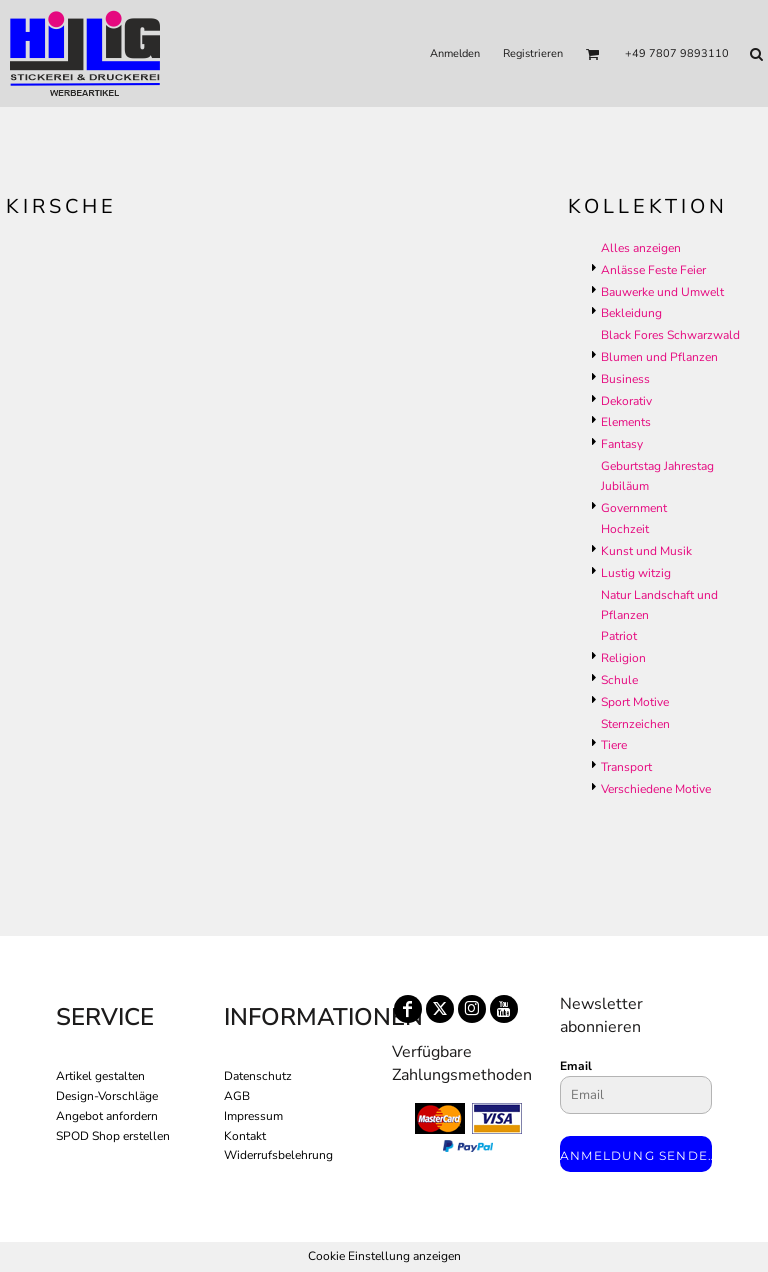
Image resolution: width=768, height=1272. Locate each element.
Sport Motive (635, 702)
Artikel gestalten (100, 1076)
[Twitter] (440, 1009)
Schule (619, 680)
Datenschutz (258, 1076)
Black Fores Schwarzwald (670, 335)
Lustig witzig (636, 573)
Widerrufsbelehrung (278, 1155)
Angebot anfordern (107, 1116)
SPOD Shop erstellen (113, 1136)
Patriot (619, 636)
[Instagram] (472, 1009)
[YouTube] (504, 1009)
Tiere (614, 745)
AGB (237, 1096)
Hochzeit (625, 529)
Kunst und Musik (646, 551)
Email (576, 1066)
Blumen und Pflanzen (659, 357)
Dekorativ (626, 401)
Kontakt (245, 1136)
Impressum (253, 1116)
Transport (626, 767)
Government (634, 508)
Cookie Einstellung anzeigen (384, 1256)
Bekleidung (631, 313)
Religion (623, 658)
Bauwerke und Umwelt (662, 292)
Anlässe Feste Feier (653, 270)
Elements (626, 422)
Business (625, 379)
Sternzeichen (635, 724)
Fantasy (622, 444)
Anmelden (455, 53)
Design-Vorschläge (107, 1096)
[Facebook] (408, 1009)
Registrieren (533, 53)
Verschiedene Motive (656, 789)
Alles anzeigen (641, 248)
